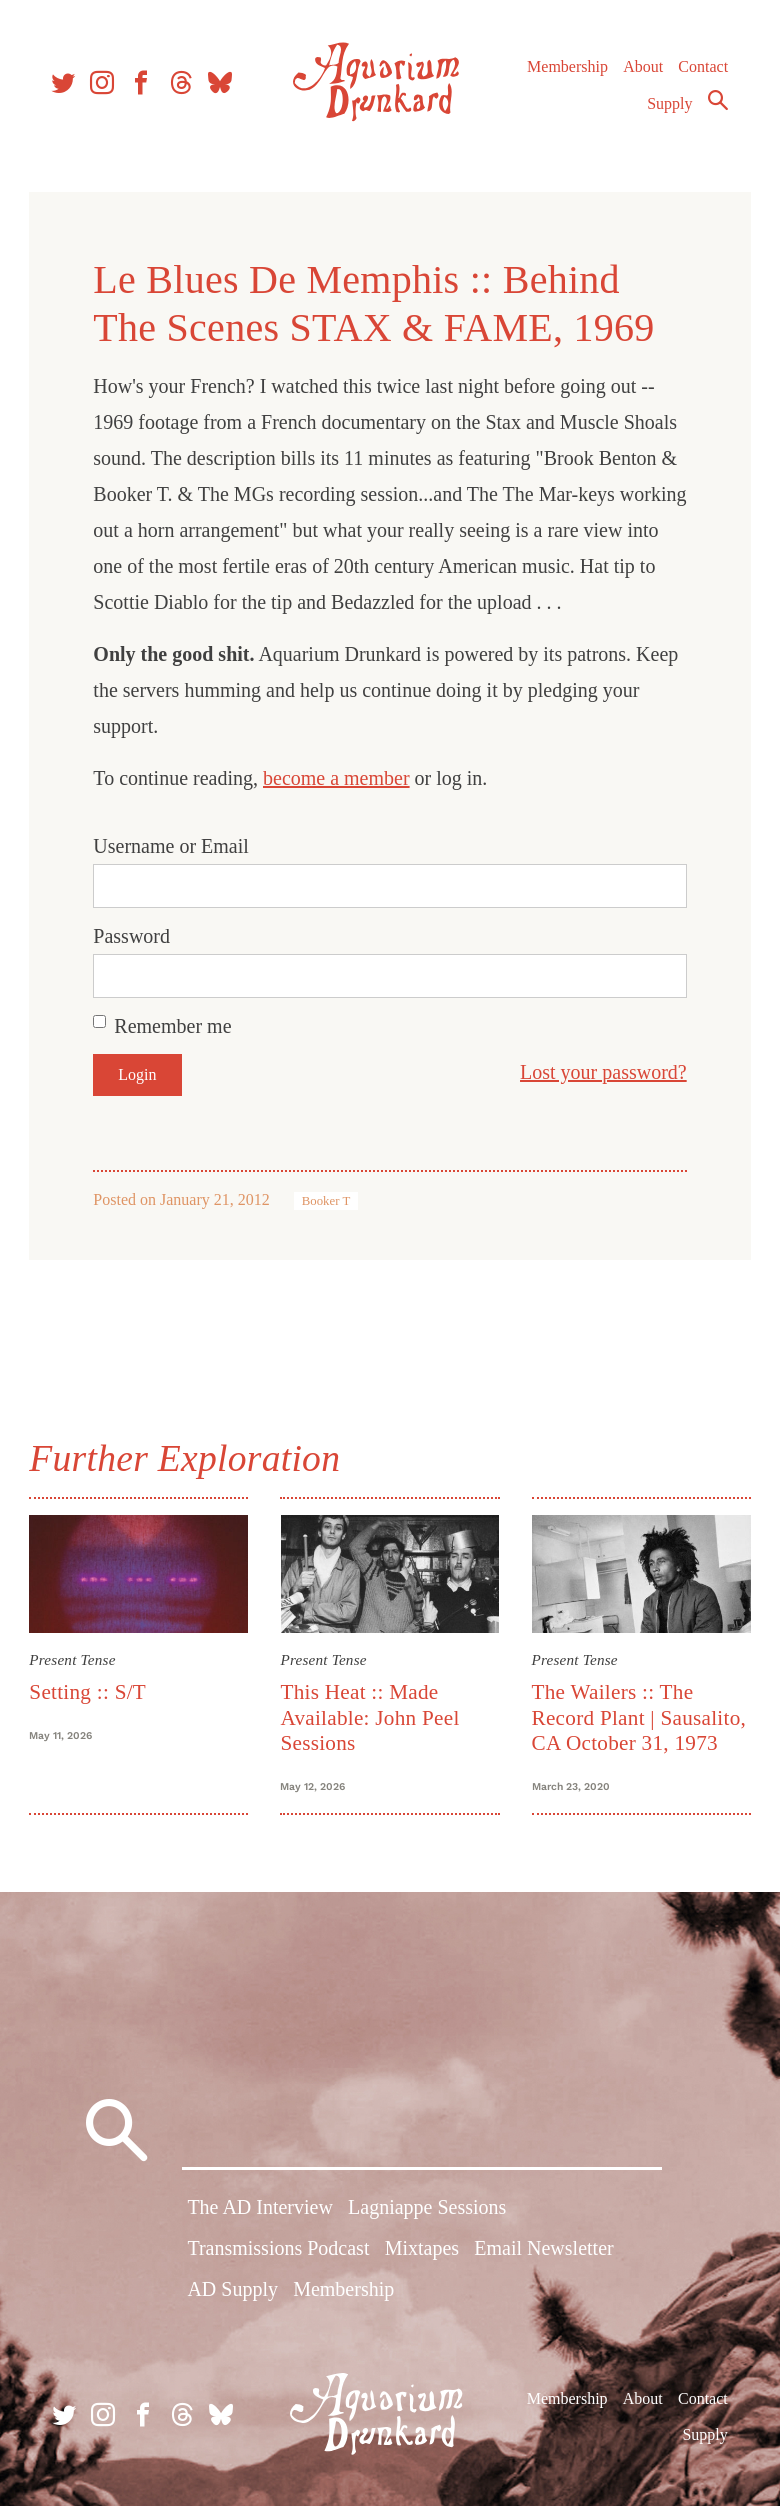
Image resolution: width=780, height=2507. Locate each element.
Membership (565, 69)
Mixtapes (422, 2252)
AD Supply (232, 2293)
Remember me (175, 1026)
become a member (339, 778)
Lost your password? (600, 1072)
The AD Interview (260, 2211)
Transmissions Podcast (278, 2252)
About (641, 69)
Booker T (328, 1201)
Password (134, 936)
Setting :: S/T (90, 1691)
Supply (668, 106)
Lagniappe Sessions (427, 2211)
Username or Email (174, 846)
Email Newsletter (543, 2252)
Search (716, 103)
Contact (702, 69)
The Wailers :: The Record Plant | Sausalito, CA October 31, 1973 (638, 1716)
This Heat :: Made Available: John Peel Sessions (370, 1716)
